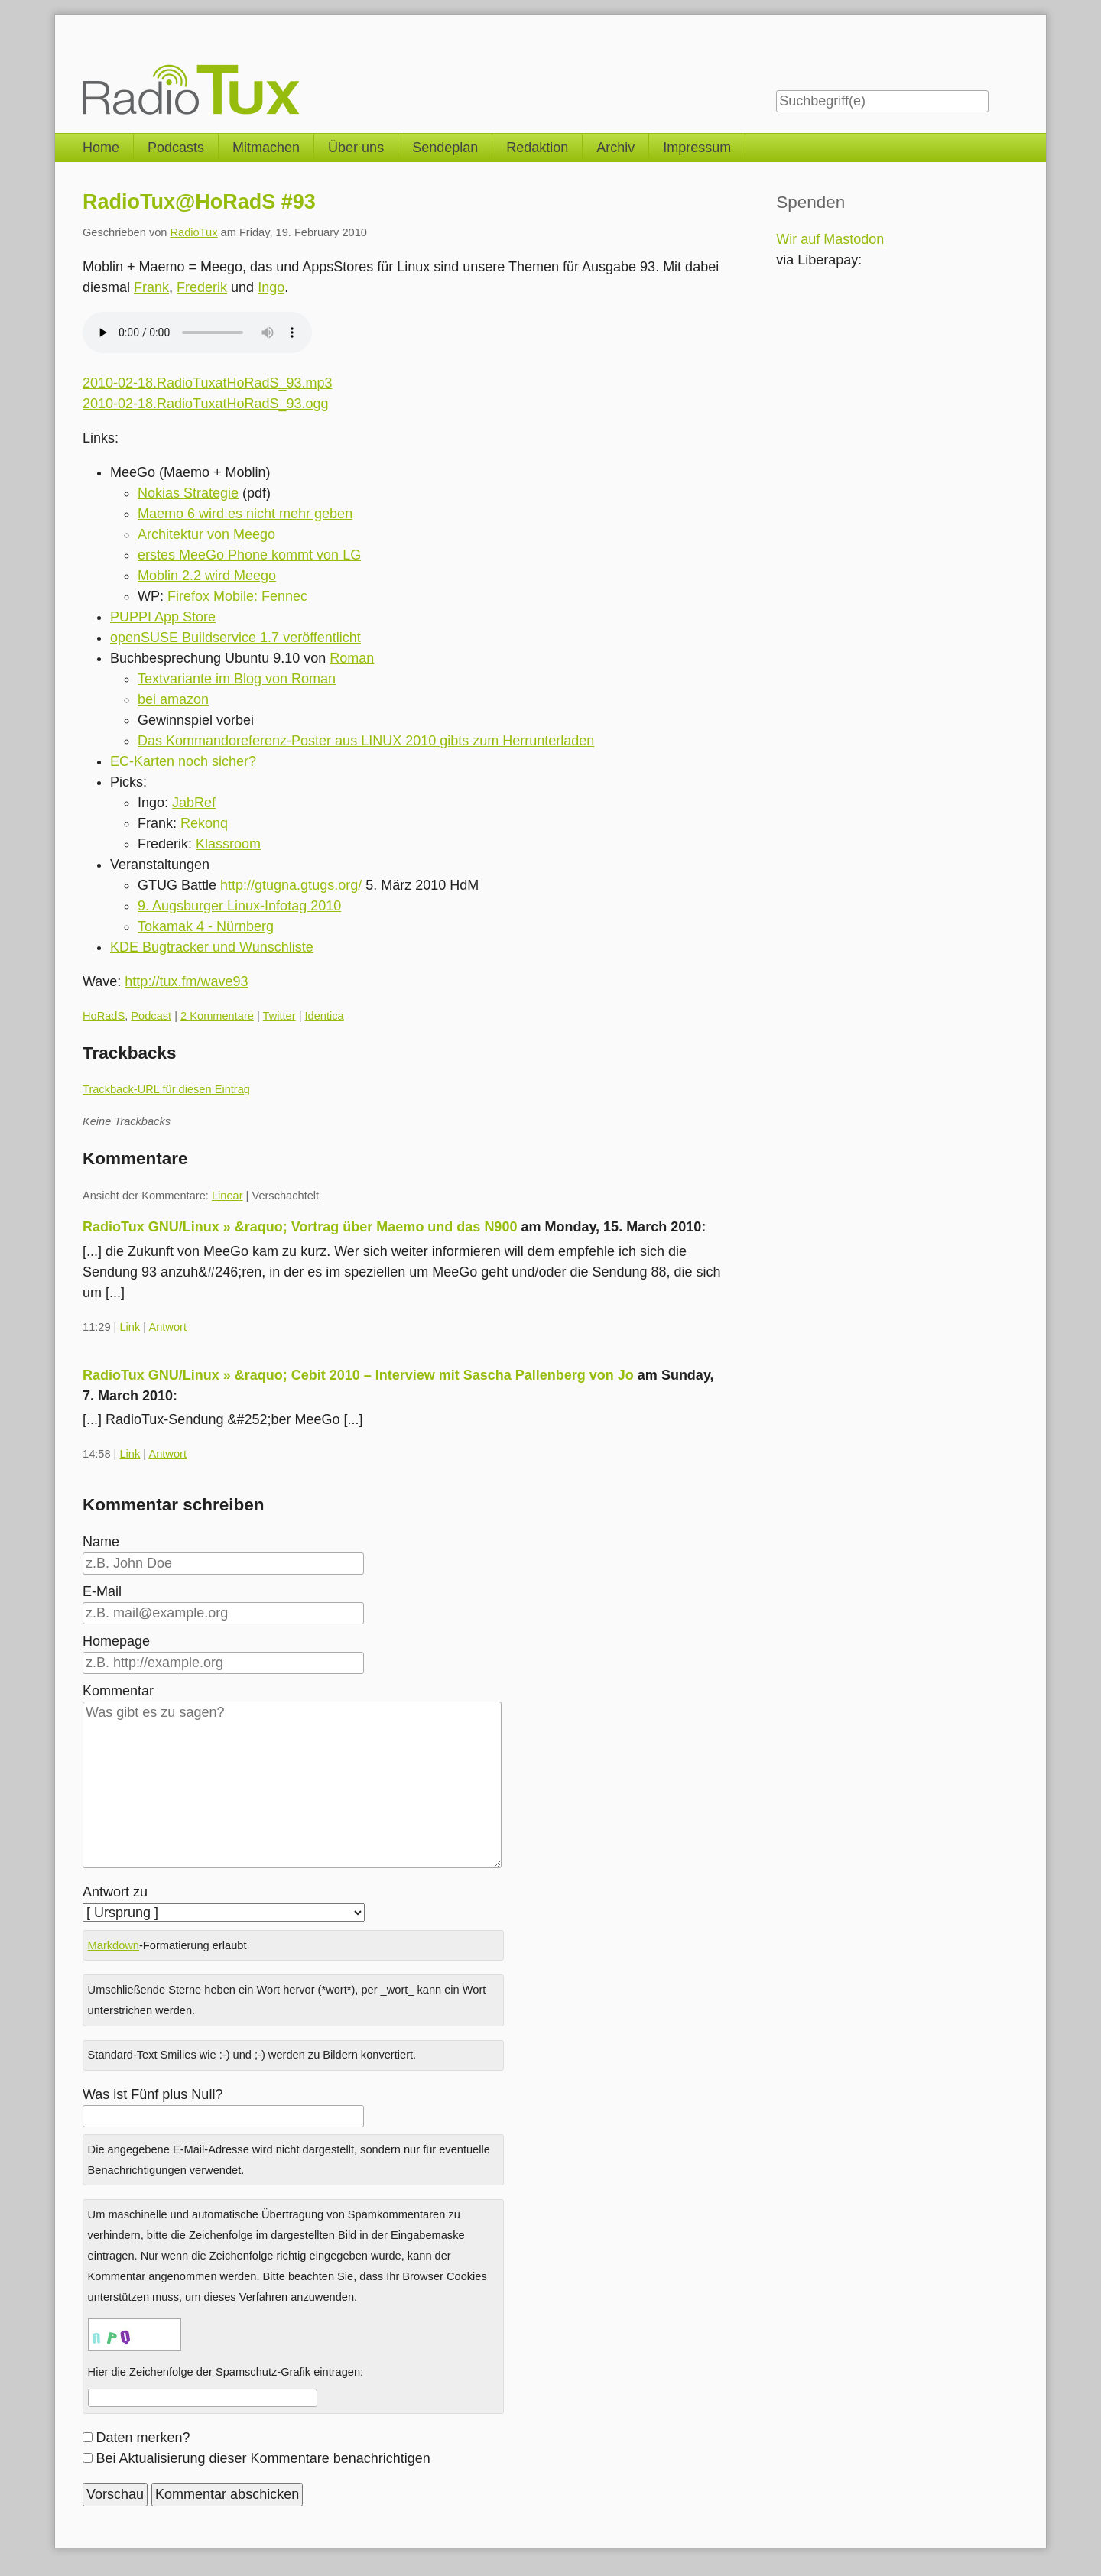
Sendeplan (445, 147)
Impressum (697, 147)
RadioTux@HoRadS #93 (199, 201)
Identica (324, 1016)
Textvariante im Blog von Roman (237, 678)
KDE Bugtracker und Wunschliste (211, 947)
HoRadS (104, 1016)
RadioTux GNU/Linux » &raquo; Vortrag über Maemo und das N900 (300, 1226)
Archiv (615, 147)
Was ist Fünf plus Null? (152, 2094)
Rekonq (204, 823)
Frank (151, 287)
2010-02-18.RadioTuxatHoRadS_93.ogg (206, 403)
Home (101, 147)
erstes (158, 555)
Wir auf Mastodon (830, 239)
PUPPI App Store (163, 617)
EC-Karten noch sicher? (183, 761)
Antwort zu (115, 1892)
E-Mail (102, 1591)
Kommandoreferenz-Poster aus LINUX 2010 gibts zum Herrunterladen (380, 740)
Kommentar (118, 1690)
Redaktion (537, 147)
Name (101, 1541)
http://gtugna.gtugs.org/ (291, 885)
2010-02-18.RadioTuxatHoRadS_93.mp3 (208, 383)
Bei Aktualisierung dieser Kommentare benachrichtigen (263, 2458)
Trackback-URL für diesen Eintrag (166, 1089)
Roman (352, 658)
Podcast (151, 1016)
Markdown (113, 1945)
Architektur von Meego (206, 534)
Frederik (202, 287)
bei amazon (173, 699)
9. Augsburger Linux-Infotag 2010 (239, 905)
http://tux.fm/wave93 (186, 981)
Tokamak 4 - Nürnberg (206, 926)
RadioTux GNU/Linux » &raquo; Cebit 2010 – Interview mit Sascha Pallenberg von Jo (358, 1375)
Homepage (116, 1641)
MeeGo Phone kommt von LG (270, 555)
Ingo (271, 287)
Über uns (356, 147)
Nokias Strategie (188, 493)
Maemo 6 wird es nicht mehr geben (245, 513)
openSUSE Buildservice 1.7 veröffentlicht (235, 637)
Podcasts (176, 147)
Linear (227, 1195)
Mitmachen (266, 147)
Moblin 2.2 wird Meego (207, 575)
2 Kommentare (217, 1016)
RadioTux (194, 232)
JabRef (194, 802)
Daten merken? (143, 2437)
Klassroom (228, 844)
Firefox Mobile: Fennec (237, 596)
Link (129, 1327)
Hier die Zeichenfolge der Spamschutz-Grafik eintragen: (226, 2372)
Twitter (279, 1016)
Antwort (167, 1327)
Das (152, 740)
